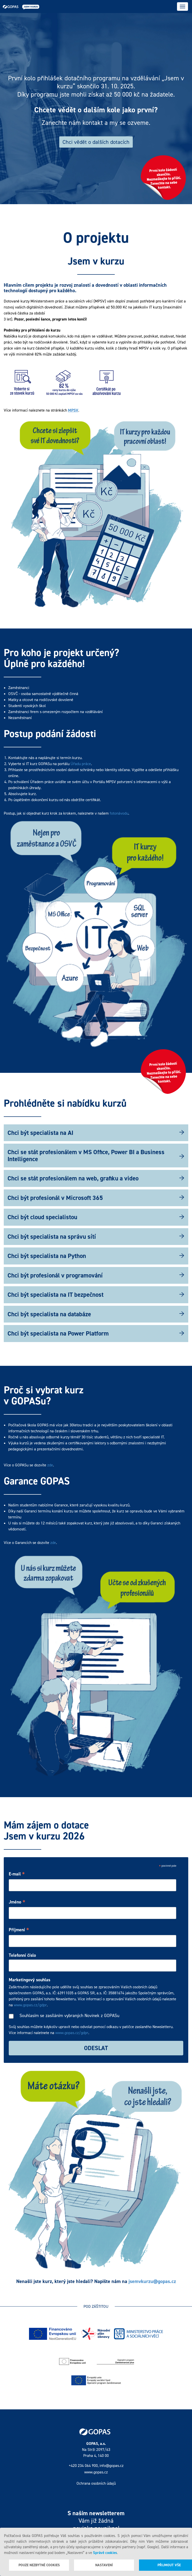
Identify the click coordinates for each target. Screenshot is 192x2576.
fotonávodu (119, 813)
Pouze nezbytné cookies (39, 2565)
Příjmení (19, 1930)
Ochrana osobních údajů (96, 2483)
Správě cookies (105, 2552)
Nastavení (104, 2565)
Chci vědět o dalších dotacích (96, 142)
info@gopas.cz (112, 2465)
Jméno (17, 1902)
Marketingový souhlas (29, 1980)
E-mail (17, 1874)
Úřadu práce (80, 763)
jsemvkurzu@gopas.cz (152, 2281)
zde (50, 1465)
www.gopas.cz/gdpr (30, 2005)
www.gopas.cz (96, 2472)
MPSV (73, 410)
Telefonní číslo (22, 1955)
